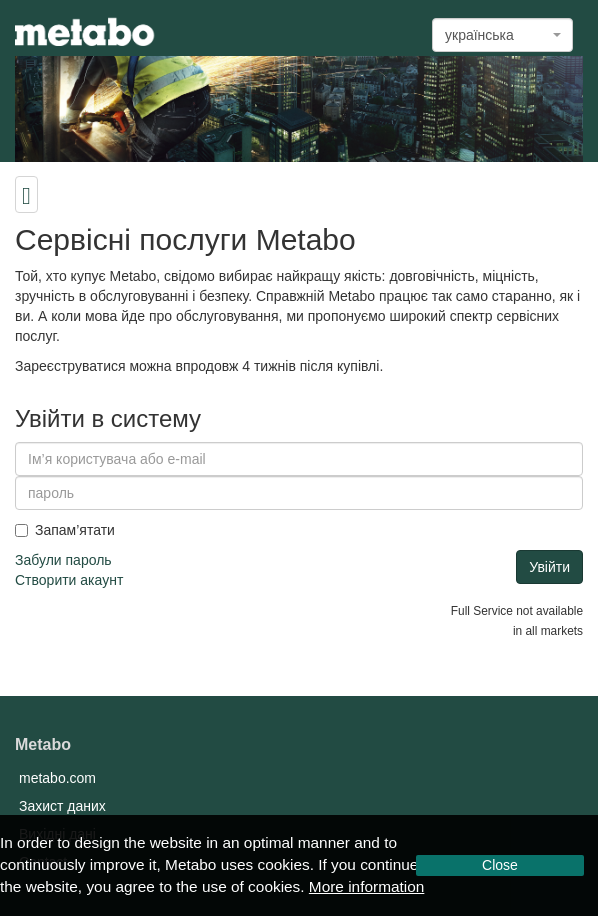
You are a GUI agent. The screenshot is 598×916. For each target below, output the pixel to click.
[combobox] (502, 35)
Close (500, 865)
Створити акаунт (69, 580)
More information (366, 886)
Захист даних (62, 806)
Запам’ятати (65, 530)
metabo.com (57, 778)
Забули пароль (63, 560)
